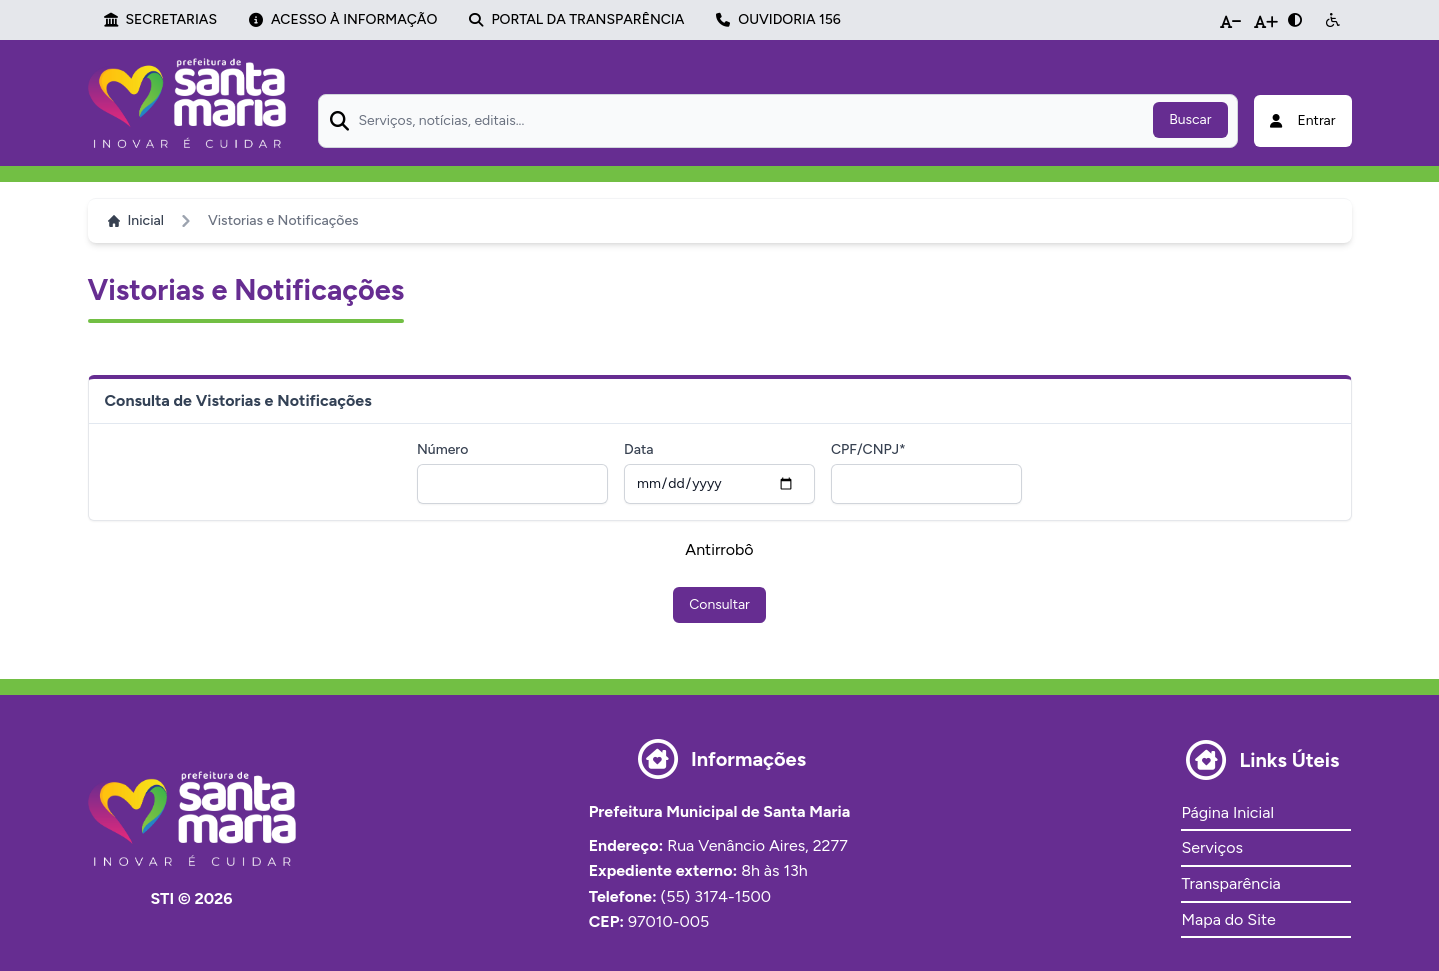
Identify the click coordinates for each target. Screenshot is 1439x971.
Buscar (1190, 119)
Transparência (1230, 883)
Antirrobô (719, 549)
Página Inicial (1227, 812)
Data (638, 449)
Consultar (719, 604)
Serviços (1211, 847)
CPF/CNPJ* (868, 449)
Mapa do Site (1228, 919)
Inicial (136, 220)
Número (442, 449)
